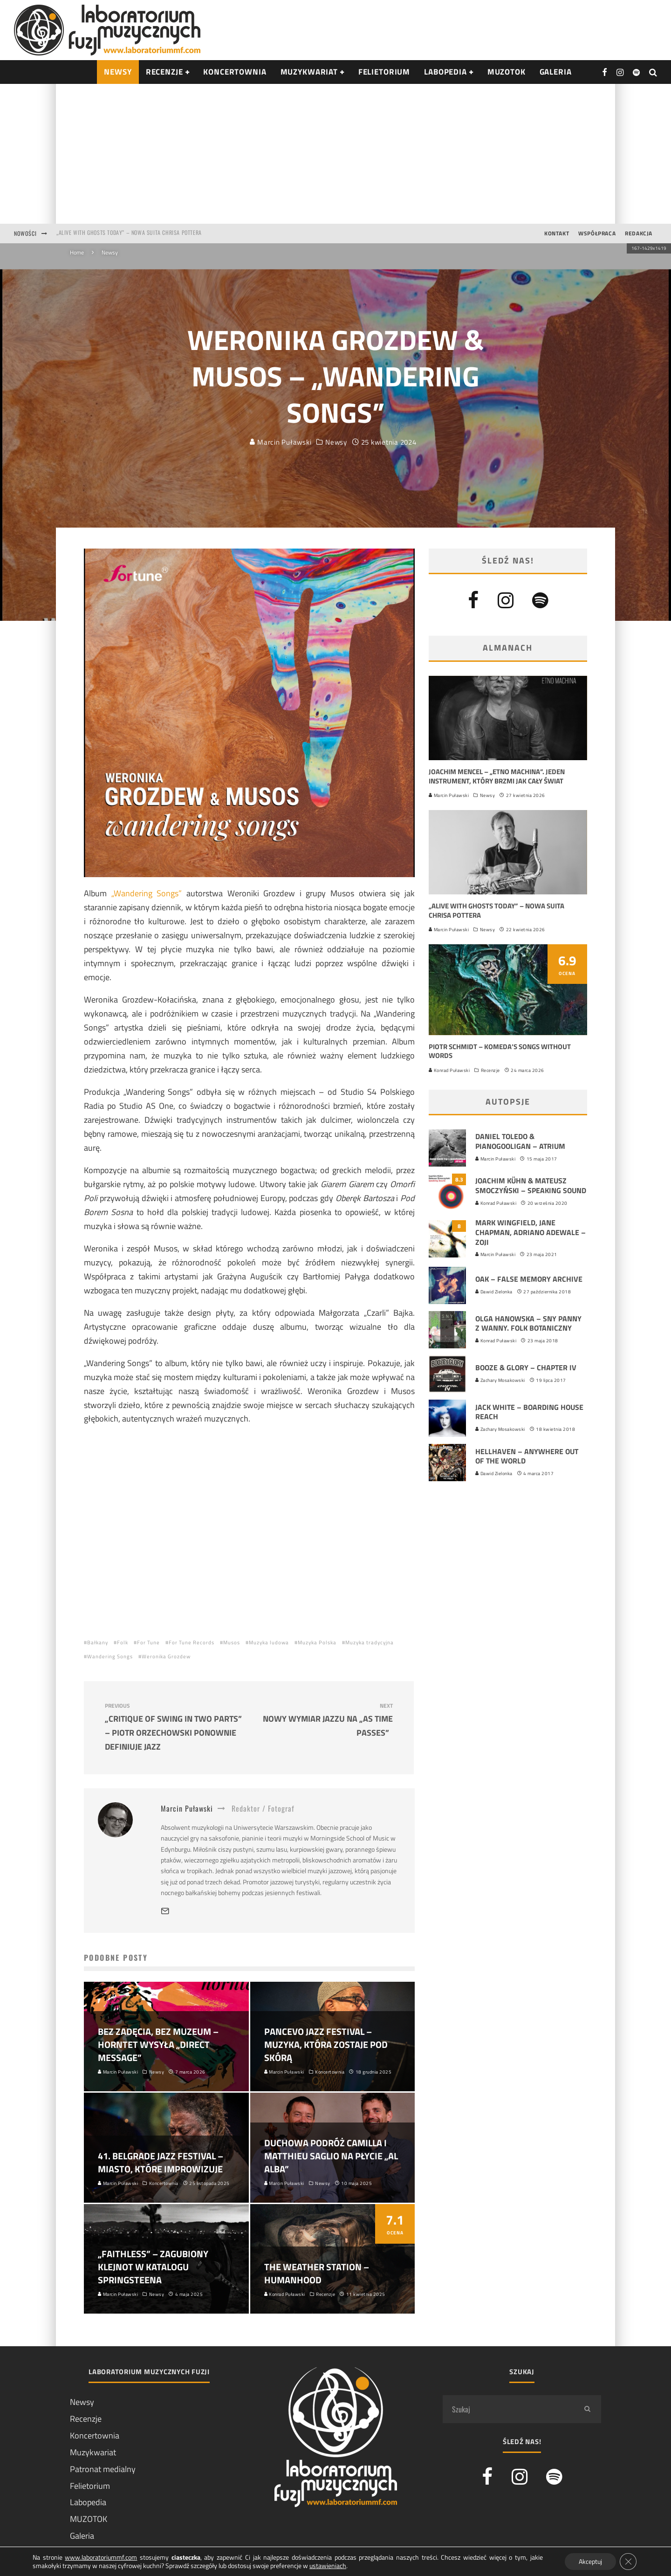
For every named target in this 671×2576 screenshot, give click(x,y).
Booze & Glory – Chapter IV (525, 1367)
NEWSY (117, 72)
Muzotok (506, 72)
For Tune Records (191, 1642)
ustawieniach (327, 2566)
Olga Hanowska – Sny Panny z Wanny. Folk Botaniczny (528, 1323)
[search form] (508, 2409)
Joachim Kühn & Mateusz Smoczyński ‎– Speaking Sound (530, 1185)
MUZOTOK (88, 2519)
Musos (231, 1642)
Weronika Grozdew (166, 1656)
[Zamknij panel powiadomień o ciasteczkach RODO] (628, 2561)
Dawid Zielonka (494, 1291)
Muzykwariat (309, 72)
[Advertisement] (335, 154)
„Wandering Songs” (146, 893)
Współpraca (597, 233)
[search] (587, 2409)
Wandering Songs (110, 1656)
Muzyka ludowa (269, 1642)
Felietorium (384, 72)
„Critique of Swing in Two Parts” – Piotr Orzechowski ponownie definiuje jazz (173, 1727)
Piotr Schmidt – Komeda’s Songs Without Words (500, 1051)
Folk (122, 1642)
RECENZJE (164, 72)
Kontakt (556, 233)
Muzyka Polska (317, 1642)
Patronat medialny (103, 2469)
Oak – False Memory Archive (528, 1279)
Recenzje (490, 1070)
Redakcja (638, 233)
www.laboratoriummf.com (101, 2557)
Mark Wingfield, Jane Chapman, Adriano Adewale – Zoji (530, 1232)
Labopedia (445, 72)
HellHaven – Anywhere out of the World (526, 1456)
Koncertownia (234, 72)
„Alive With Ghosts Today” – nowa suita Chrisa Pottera (129, 233)
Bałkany (97, 1642)
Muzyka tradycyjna (369, 1642)
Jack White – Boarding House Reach (529, 1411)
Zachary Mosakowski (500, 1380)
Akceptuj (590, 2561)
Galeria (556, 72)
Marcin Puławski (280, 442)
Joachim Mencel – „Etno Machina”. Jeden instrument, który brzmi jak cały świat (497, 776)
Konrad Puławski (449, 1070)
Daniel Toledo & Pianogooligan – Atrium (520, 1141)
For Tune (148, 1642)
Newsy (336, 442)
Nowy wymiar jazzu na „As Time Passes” (324, 1720)
